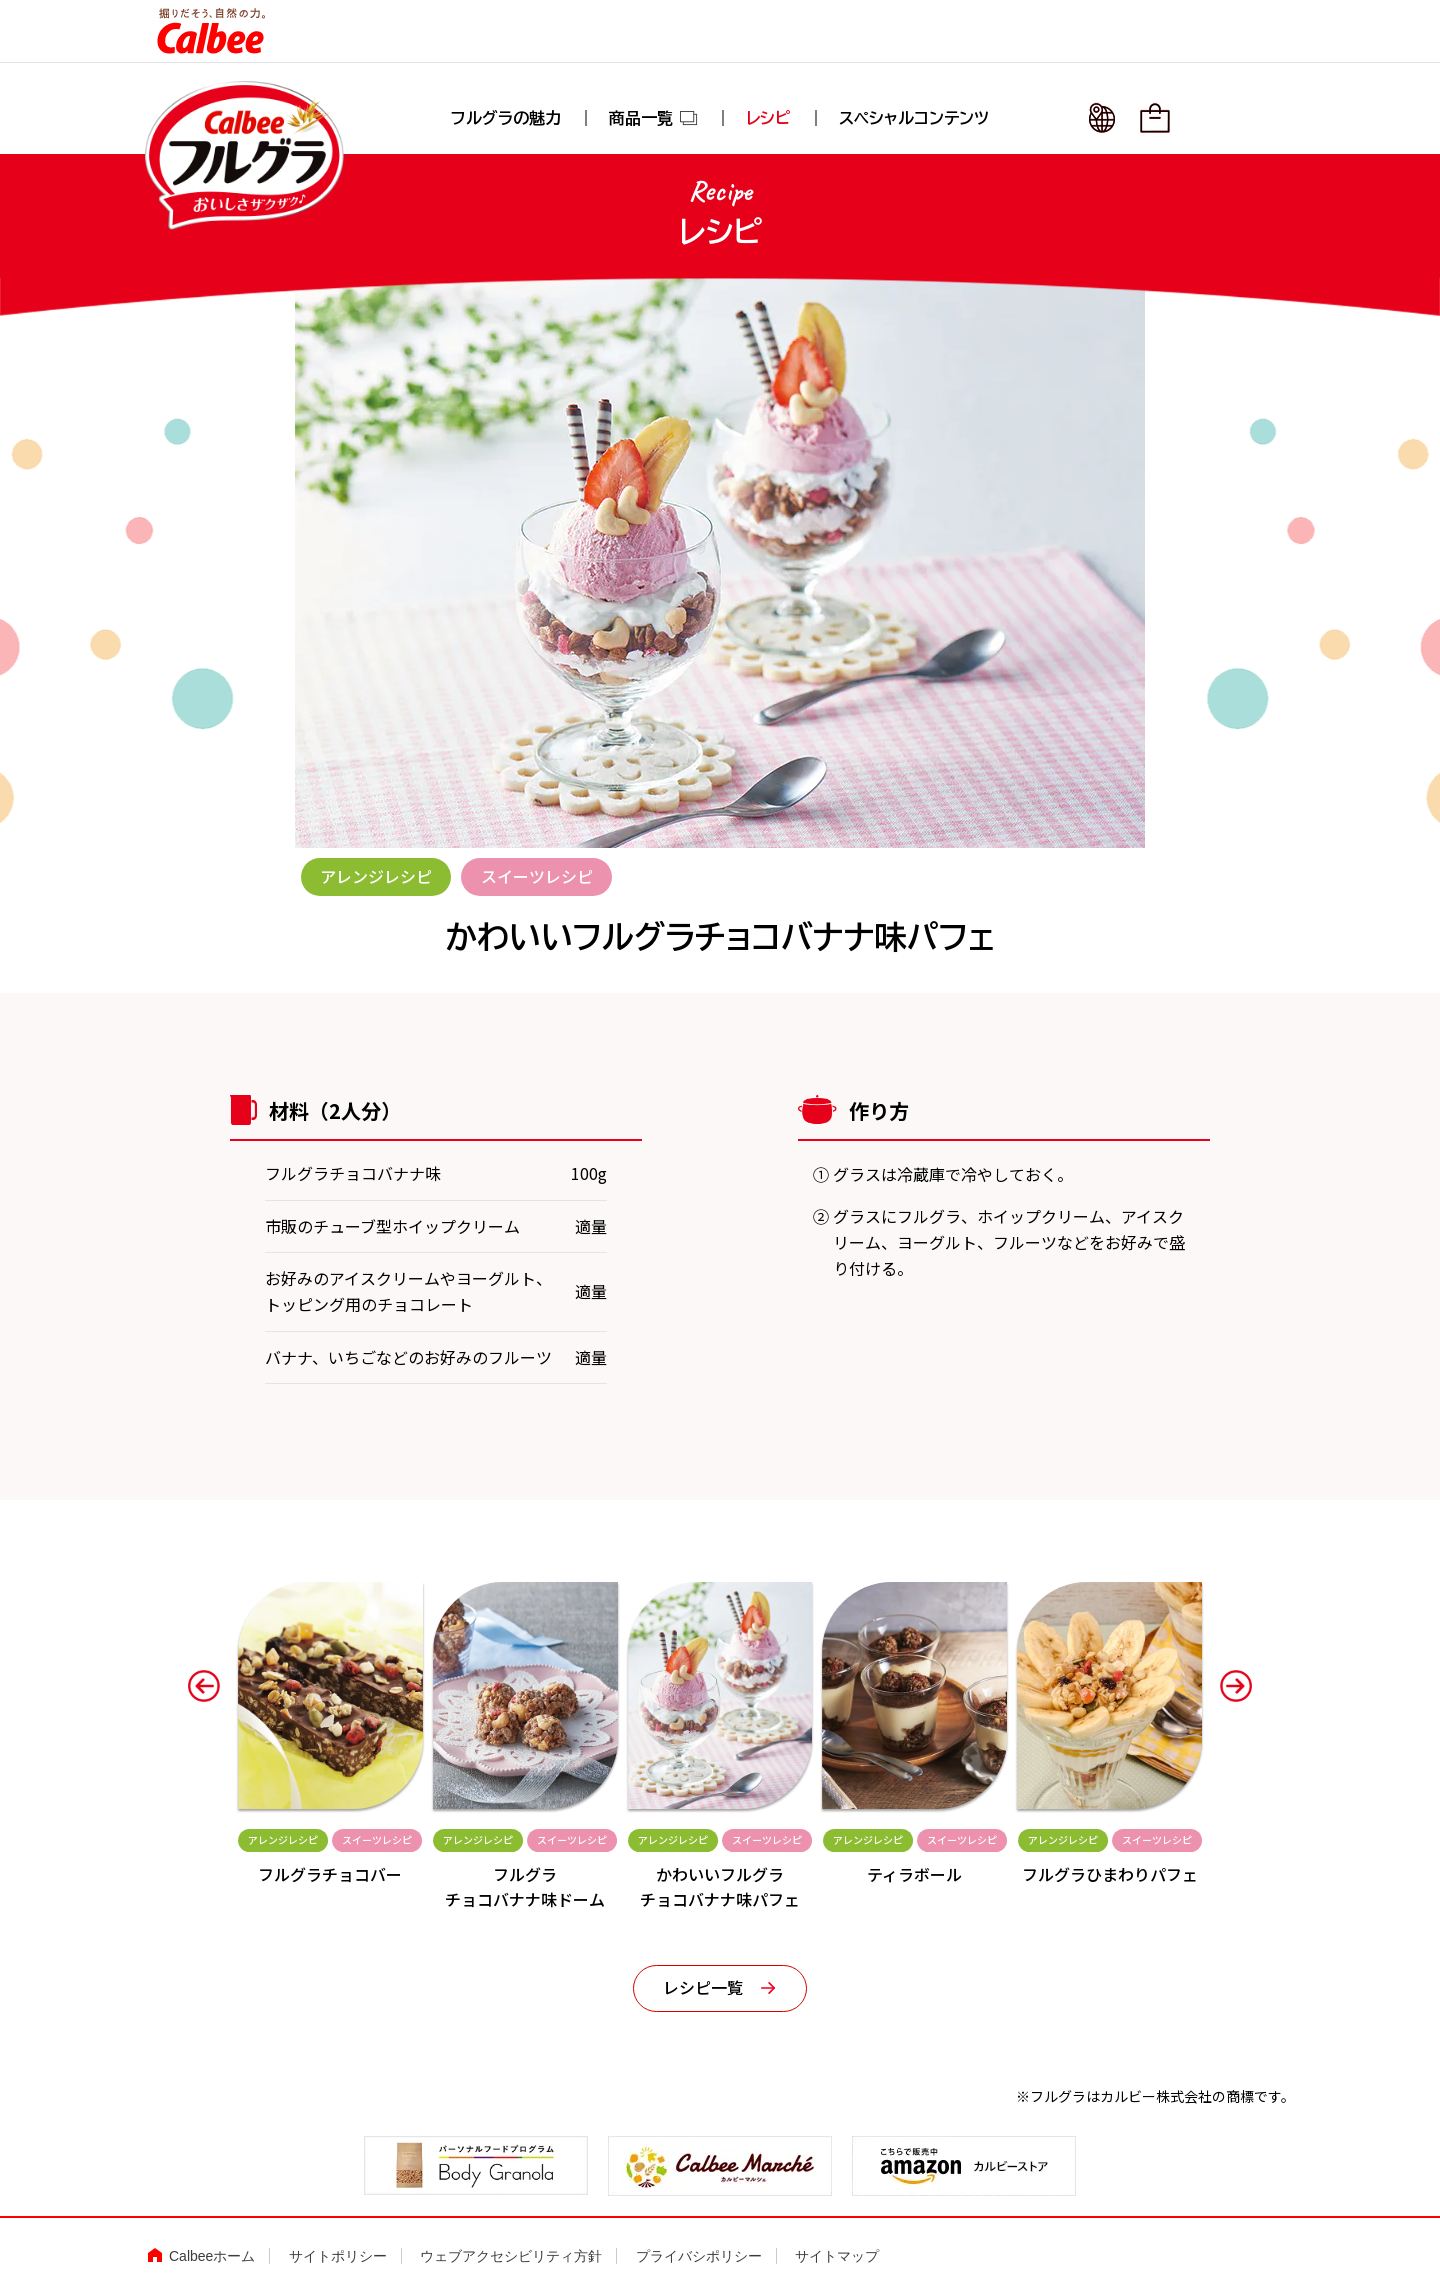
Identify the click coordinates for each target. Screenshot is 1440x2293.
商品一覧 (654, 118)
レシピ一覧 (703, 1987)
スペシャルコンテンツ (914, 118)
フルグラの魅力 (506, 118)
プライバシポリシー (699, 2256)
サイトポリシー (338, 2256)
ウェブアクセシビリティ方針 (511, 2256)
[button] (204, 1686)
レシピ (768, 118)
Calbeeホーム (212, 2256)
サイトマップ (837, 2256)
